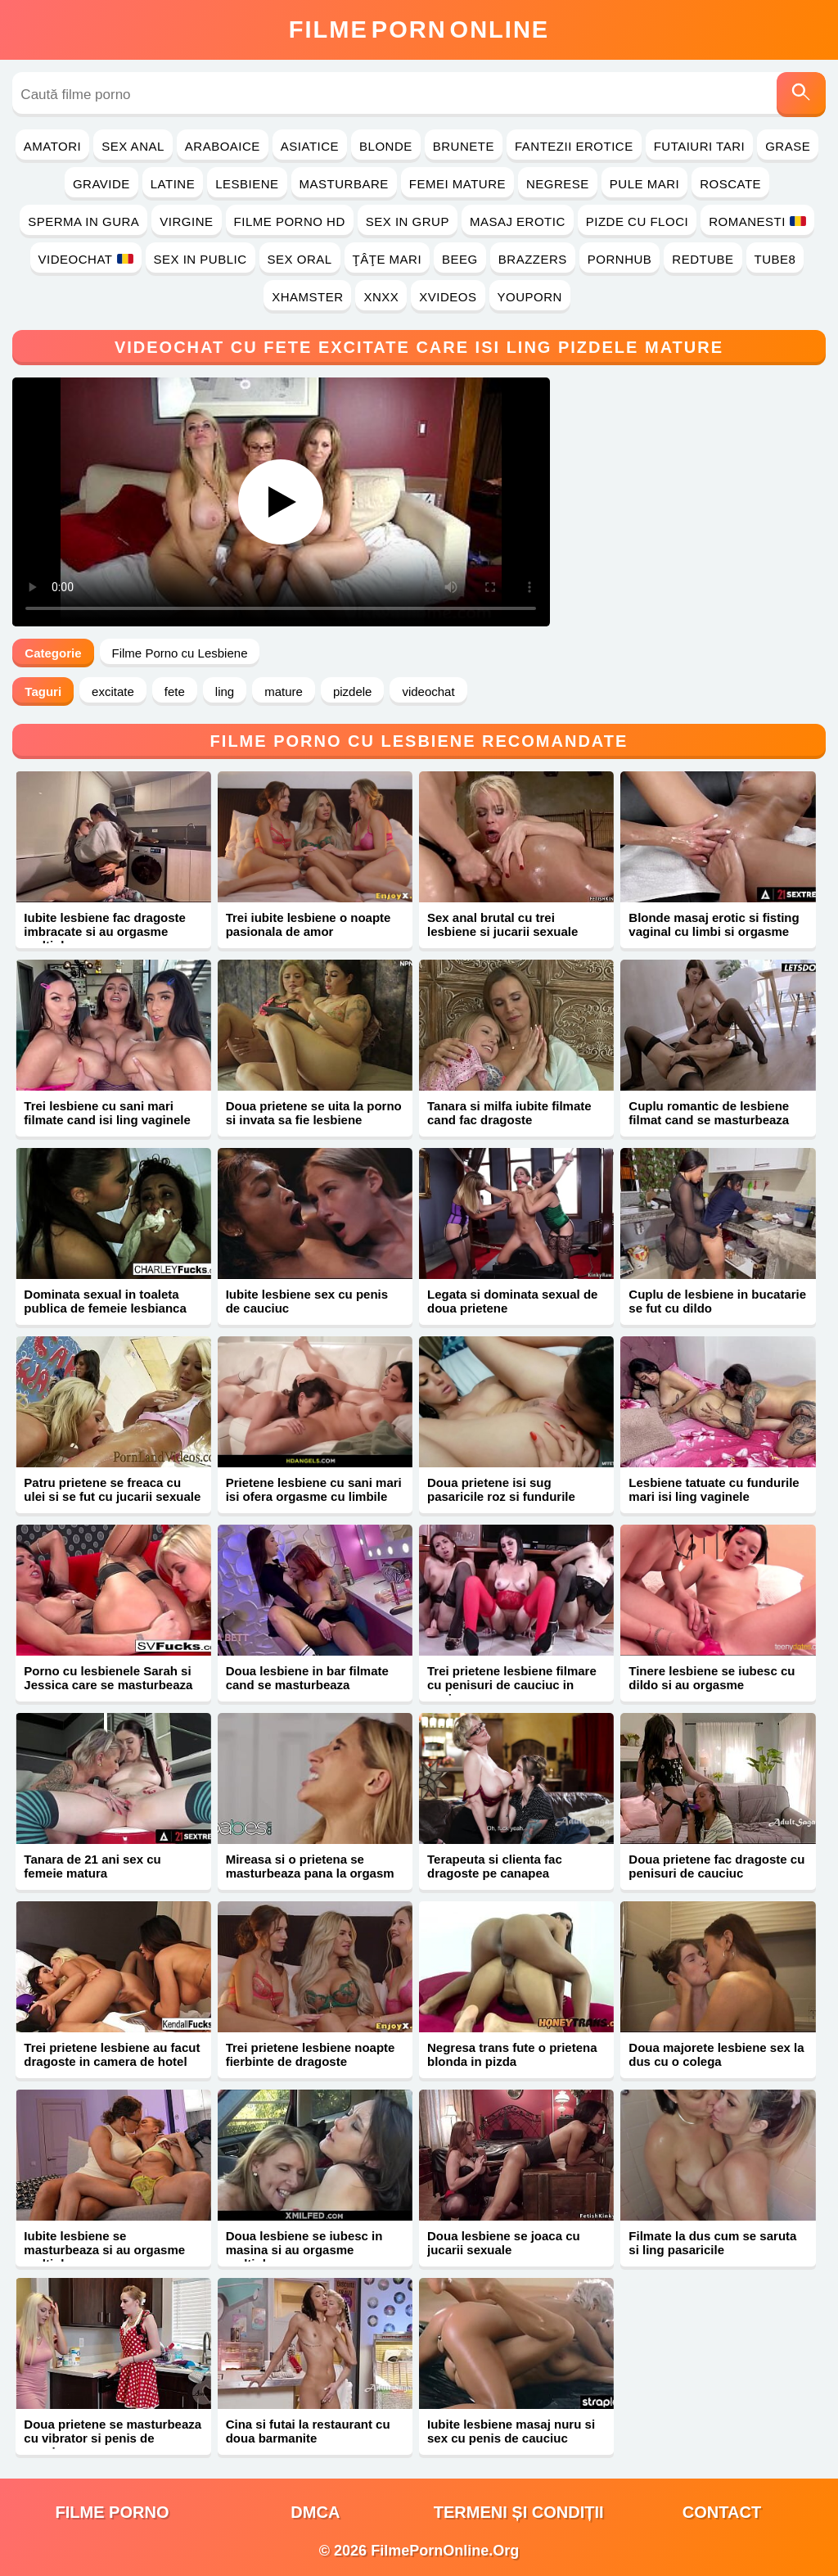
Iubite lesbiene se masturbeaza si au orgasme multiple (104, 2250)
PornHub (620, 259)
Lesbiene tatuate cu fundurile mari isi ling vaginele (713, 1489)
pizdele (352, 691)
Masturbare (344, 184)
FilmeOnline (419, 29)
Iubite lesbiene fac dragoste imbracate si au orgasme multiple (105, 931)
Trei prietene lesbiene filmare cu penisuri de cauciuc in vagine (512, 1685)
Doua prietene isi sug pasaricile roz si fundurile (501, 1489)
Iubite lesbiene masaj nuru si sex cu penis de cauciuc (511, 2431)
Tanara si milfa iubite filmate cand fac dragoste (509, 1113)
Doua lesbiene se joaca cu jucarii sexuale (503, 2243)
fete (174, 691)
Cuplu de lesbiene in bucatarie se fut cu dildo (717, 1301)
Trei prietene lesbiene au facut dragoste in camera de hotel (112, 2054)
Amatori (52, 146)
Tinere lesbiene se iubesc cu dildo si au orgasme (711, 1678)
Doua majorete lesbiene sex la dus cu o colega (716, 2054)
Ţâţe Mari (387, 259)
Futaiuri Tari (700, 146)
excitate (113, 691)
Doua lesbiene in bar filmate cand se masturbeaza (307, 1678)
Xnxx (381, 297)
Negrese (557, 184)
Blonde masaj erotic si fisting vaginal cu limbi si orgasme (713, 924)
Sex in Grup (407, 221)
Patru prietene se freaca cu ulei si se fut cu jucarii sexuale (112, 1489)
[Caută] (801, 94)
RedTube (702, 259)
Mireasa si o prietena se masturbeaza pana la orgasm (310, 1866)
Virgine (186, 221)
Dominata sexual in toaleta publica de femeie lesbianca (105, 1301)
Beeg (460, 259)
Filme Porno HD (289, 221)
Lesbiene (246, 184)
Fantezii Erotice (574, 146)
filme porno (112, 2512)
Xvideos (447, 297)
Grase (787, 146)
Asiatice (310, 146)
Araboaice (222, 146)
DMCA (315, 2512)
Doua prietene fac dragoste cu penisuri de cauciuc (716, 1866)
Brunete (463, 146)
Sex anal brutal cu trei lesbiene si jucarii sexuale (502, 924)
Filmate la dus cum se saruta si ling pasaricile (712, 2243)
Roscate (730, 184)
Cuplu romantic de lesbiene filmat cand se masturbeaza (708, 1113)
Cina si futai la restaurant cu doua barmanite (308, 2431)
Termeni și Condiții (519, 2512)
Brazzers (532, 259)
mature (283, 691)
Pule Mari (644, 184)
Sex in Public (200, 259)
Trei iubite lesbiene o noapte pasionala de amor (308, 924)
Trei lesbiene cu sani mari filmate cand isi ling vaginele (107, 1113)
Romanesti (757, 221)
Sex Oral (300, 259)
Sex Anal (132, 146)
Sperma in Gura (83, 221)
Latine (173, 184)
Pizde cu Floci (637, 221)
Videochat (85, 259)
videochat (428, 691)
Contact (722, 2512)
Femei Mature (457, 184)
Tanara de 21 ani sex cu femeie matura (92, 1866)
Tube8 (775, 259)
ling (224, 691)
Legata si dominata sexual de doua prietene (512, 1301)
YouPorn (530, 297)
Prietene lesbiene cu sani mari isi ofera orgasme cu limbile (314, 1489)
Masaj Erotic (517, 221)
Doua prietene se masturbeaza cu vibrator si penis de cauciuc (112, 2438)
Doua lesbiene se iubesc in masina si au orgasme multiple (304, 2250)
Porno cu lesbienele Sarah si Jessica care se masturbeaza (108, 1678)
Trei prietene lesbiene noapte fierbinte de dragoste (310, 2054)
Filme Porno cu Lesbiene (180, 653)
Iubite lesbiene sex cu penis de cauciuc (307, 1301)
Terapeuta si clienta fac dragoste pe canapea (494, 1866)
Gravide (101, 184)
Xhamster (307, 297)
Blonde (385, 146)
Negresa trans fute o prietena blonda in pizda (512, 2054)
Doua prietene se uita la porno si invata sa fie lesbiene (314, 1113)
